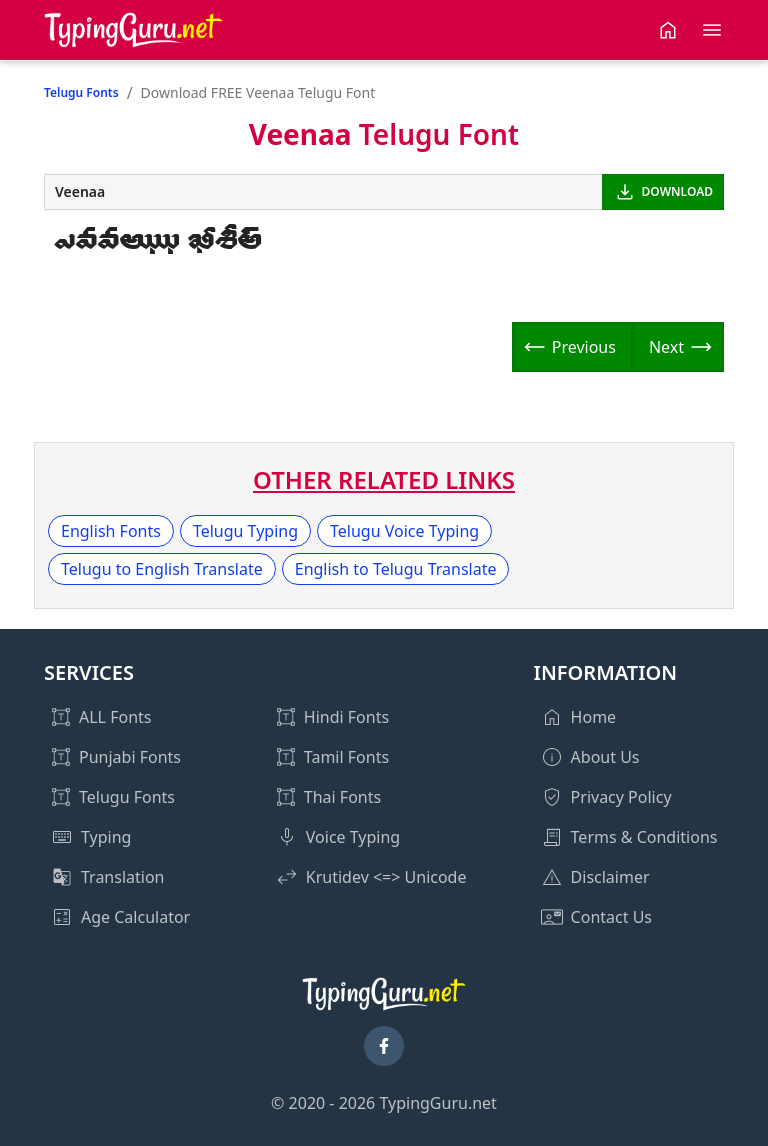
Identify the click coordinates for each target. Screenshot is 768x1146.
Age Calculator (135, 917)
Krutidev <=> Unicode (386, 877)
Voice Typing (353, 837)
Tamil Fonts (346, 757)
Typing (106, 837)
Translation (123, 877)
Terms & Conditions (644, 837)
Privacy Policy (621, 797)
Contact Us (611, 917)
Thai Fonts (342, 797)
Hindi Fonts (346, 717)
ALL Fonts (115, 717)
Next (666, 347)
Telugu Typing (245, 531)
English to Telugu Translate (396, 569)
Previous (584, 347)
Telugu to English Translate (162, 569)
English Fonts (111, 531)
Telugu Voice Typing (404, 531)
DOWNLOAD (677, 191)
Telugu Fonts (81, 92)
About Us (605, 757)
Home (594, 717)
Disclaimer (610, 877)
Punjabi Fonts (130, 757)
